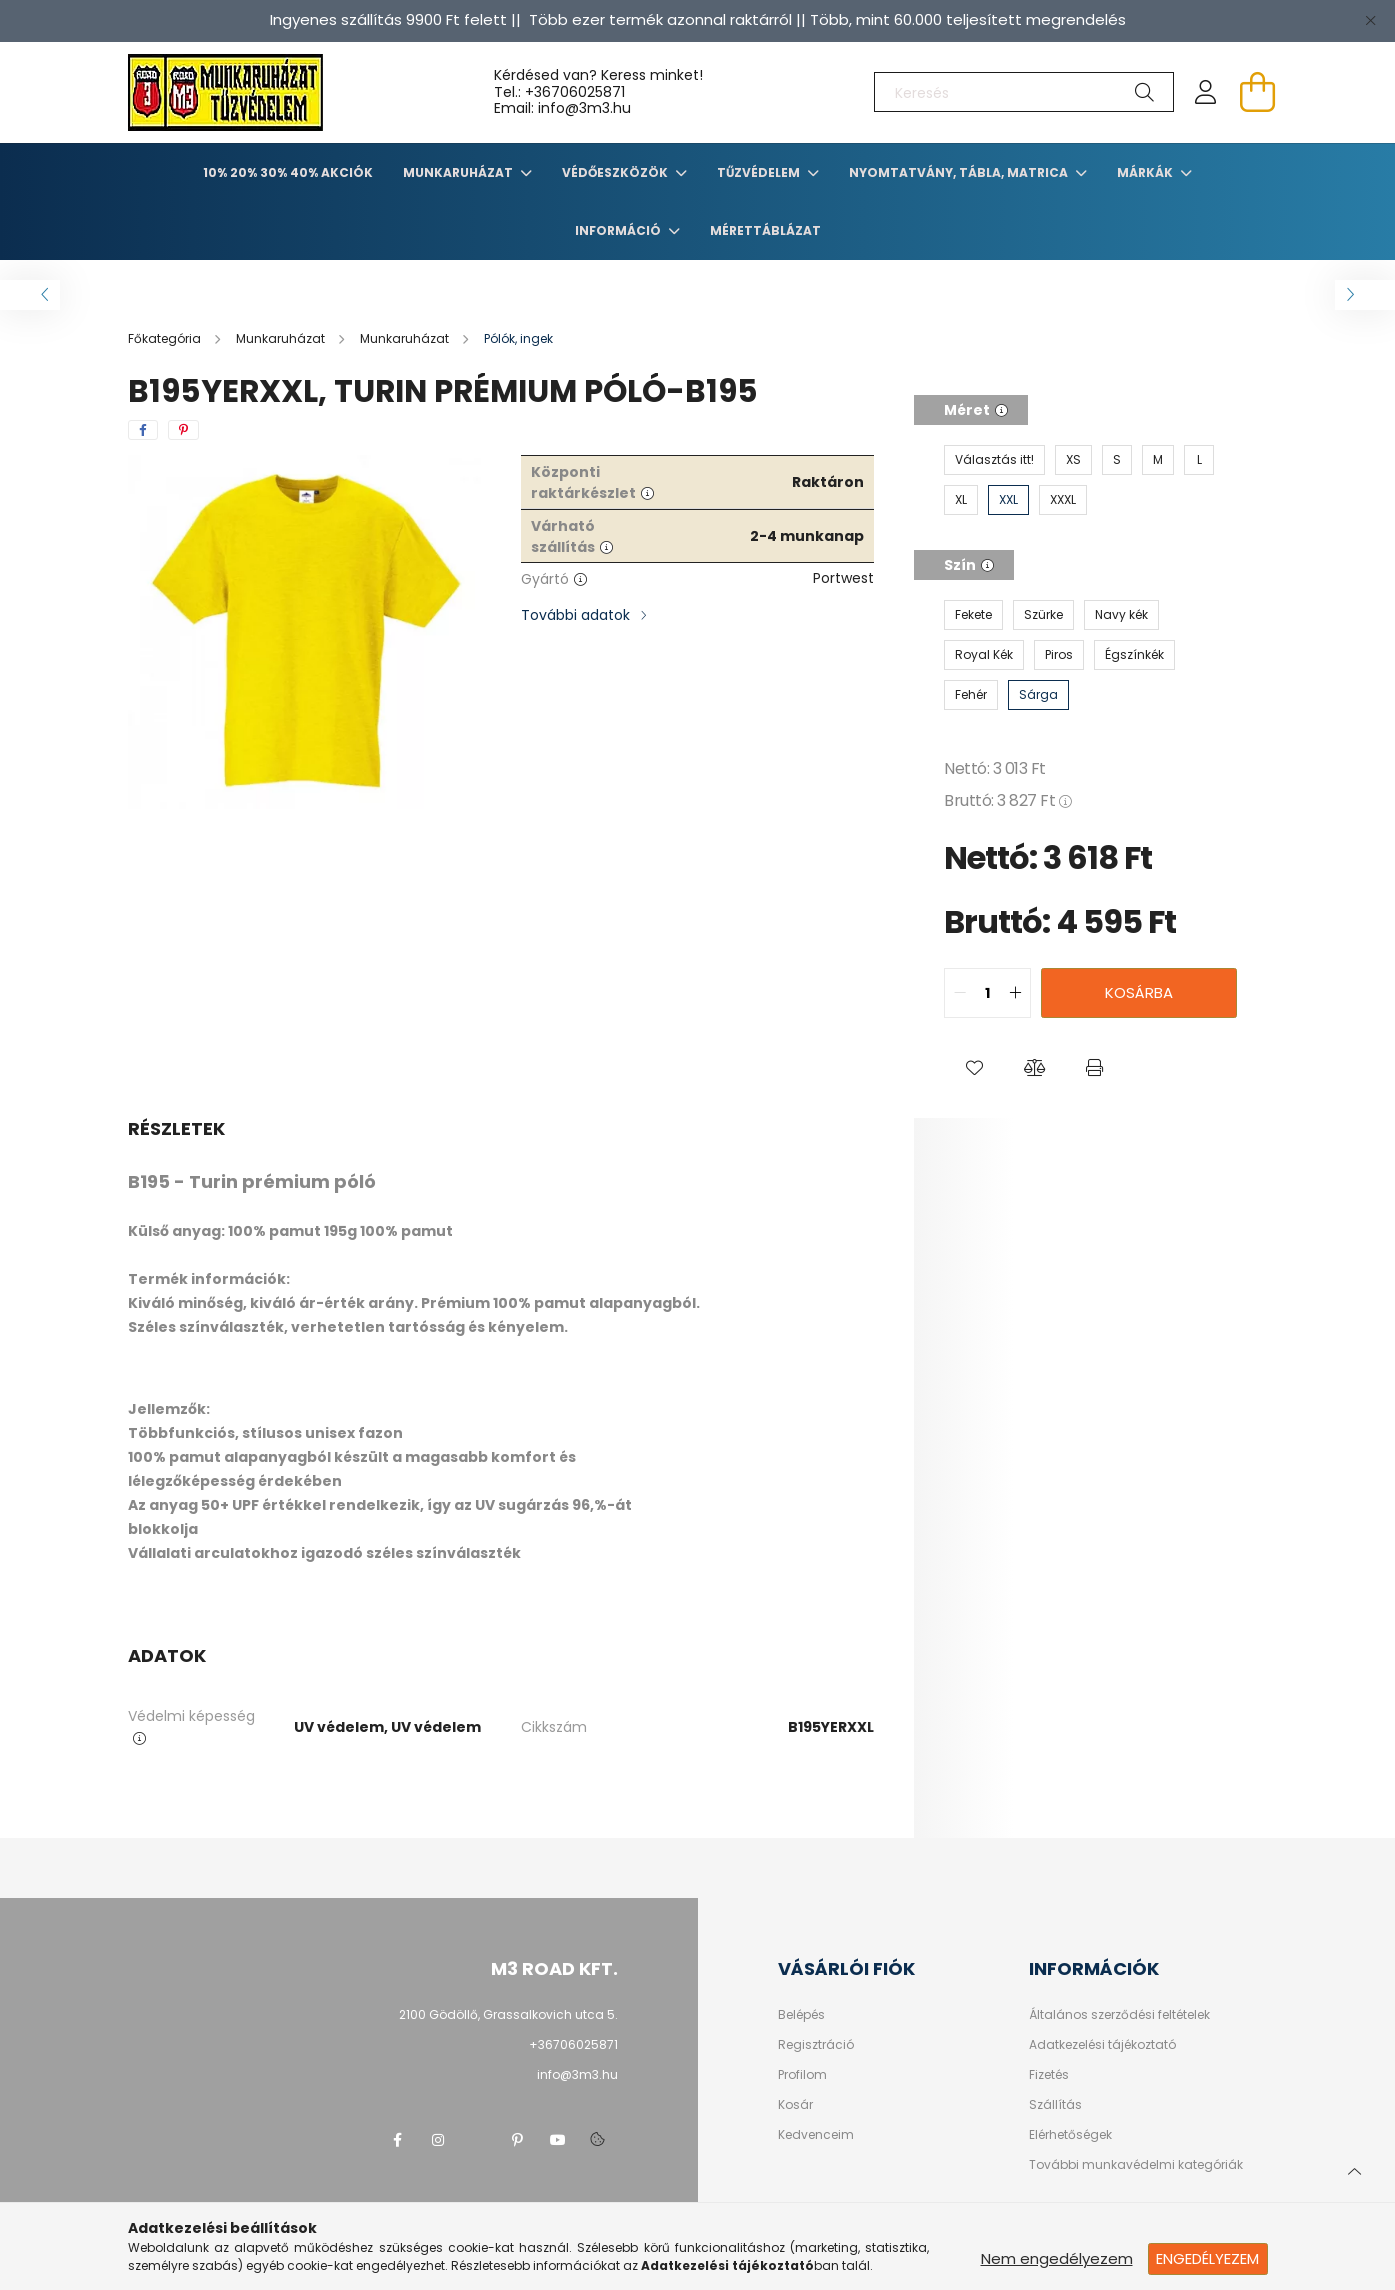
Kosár (795, 2105)
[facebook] (143, 430)
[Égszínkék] (1134, 655)
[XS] (1073, 460)
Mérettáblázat (765, 230)
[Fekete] (973, 615)
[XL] (961, 500)
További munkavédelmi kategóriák (1136, 2165)
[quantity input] (987, 993)
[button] (974, 1068)
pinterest (518, 2140)
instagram (438, 2140)
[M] (1158, 460)
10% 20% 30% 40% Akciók (288, 172)
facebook (398, 2140)
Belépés (801, 2015)
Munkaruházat (459, 172)
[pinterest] (183, 430)
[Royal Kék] (984, 655)
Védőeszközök (616, 172)
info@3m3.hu (577, 2074)
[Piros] (1059, 655)
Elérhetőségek (1070, 2135)
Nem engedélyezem (1057, 2258)
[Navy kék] (1121, 615)
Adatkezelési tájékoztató (1102, 2045)
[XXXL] (1063, 500)
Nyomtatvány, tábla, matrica (960, 172)
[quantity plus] (1015, 993)
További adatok (575, 615)
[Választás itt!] (994, 460)
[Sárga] (1038, 695)
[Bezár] (1370, 20)
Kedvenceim (816, 2135)
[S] (1117, 460)
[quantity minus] (960, 993)
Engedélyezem (1207, 2258)
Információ (619, 230)
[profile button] (1206, 92)
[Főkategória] (166, 338)
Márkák (1146, 172)
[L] (1199, 460)
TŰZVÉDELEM (760, 172)
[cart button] (1258, 92)
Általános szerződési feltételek (1119, 2015)
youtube (558, 2140)
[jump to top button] (1354, 2169)
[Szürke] (1043, 615)
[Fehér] (971, 695)
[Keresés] (1024, 92)
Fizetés (1049, 2075)
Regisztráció (816, 2045)
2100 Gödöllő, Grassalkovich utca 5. (508, 2014)
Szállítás (1055, 2105)
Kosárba (1139, 992)
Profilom (802, 2075)
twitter (478, 2140)
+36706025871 (575, 92)
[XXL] (1008, 500)
